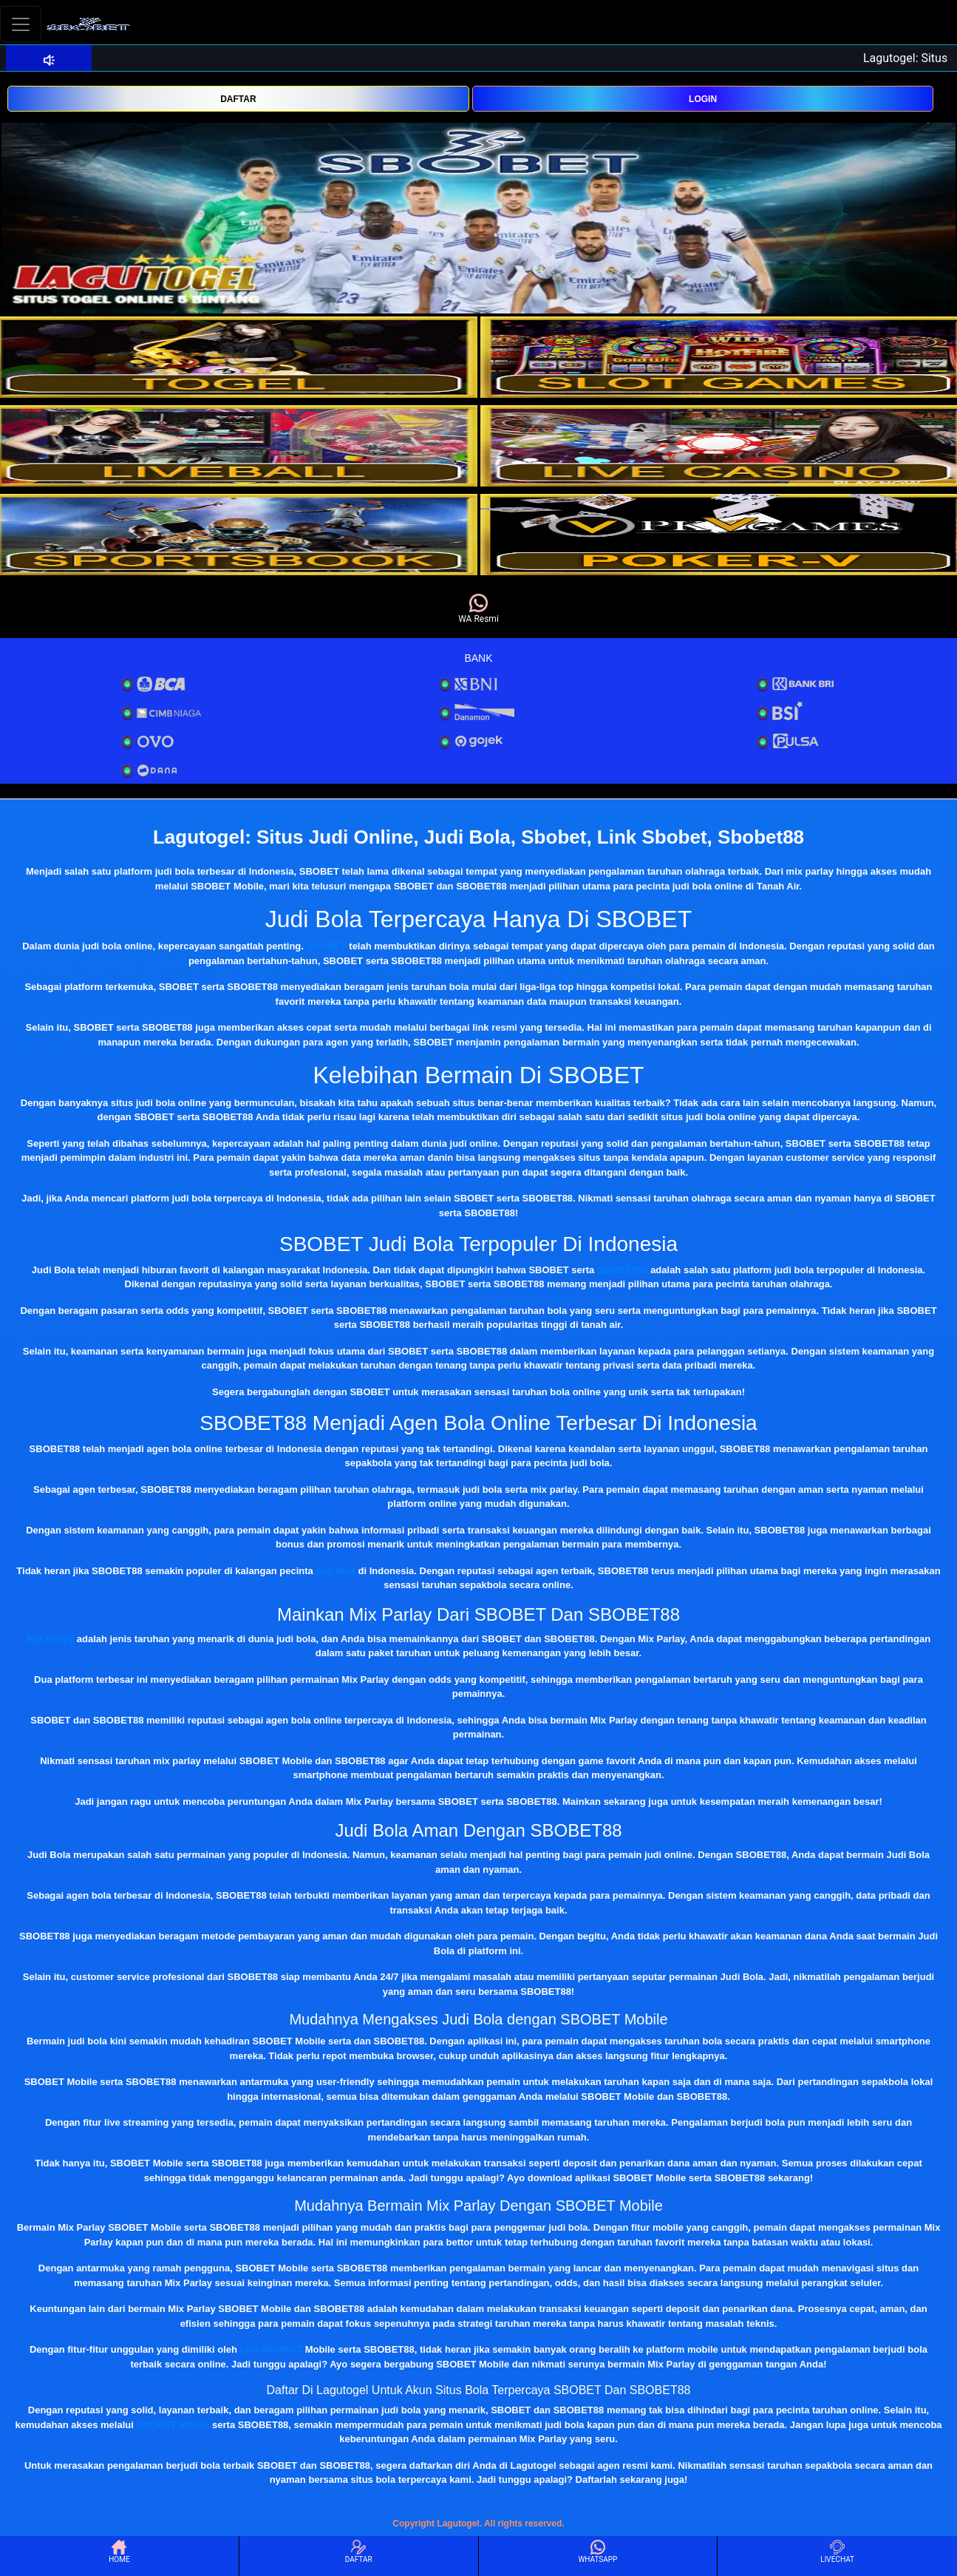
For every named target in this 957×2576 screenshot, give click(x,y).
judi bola (335, 1570)
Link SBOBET (271, 2349)
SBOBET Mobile (172, 2424)
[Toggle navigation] (20, 24)
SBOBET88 (622, 1269)
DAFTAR (238, 99)
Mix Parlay (50, 1638)
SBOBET (327, 946)
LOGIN (703, 99)
